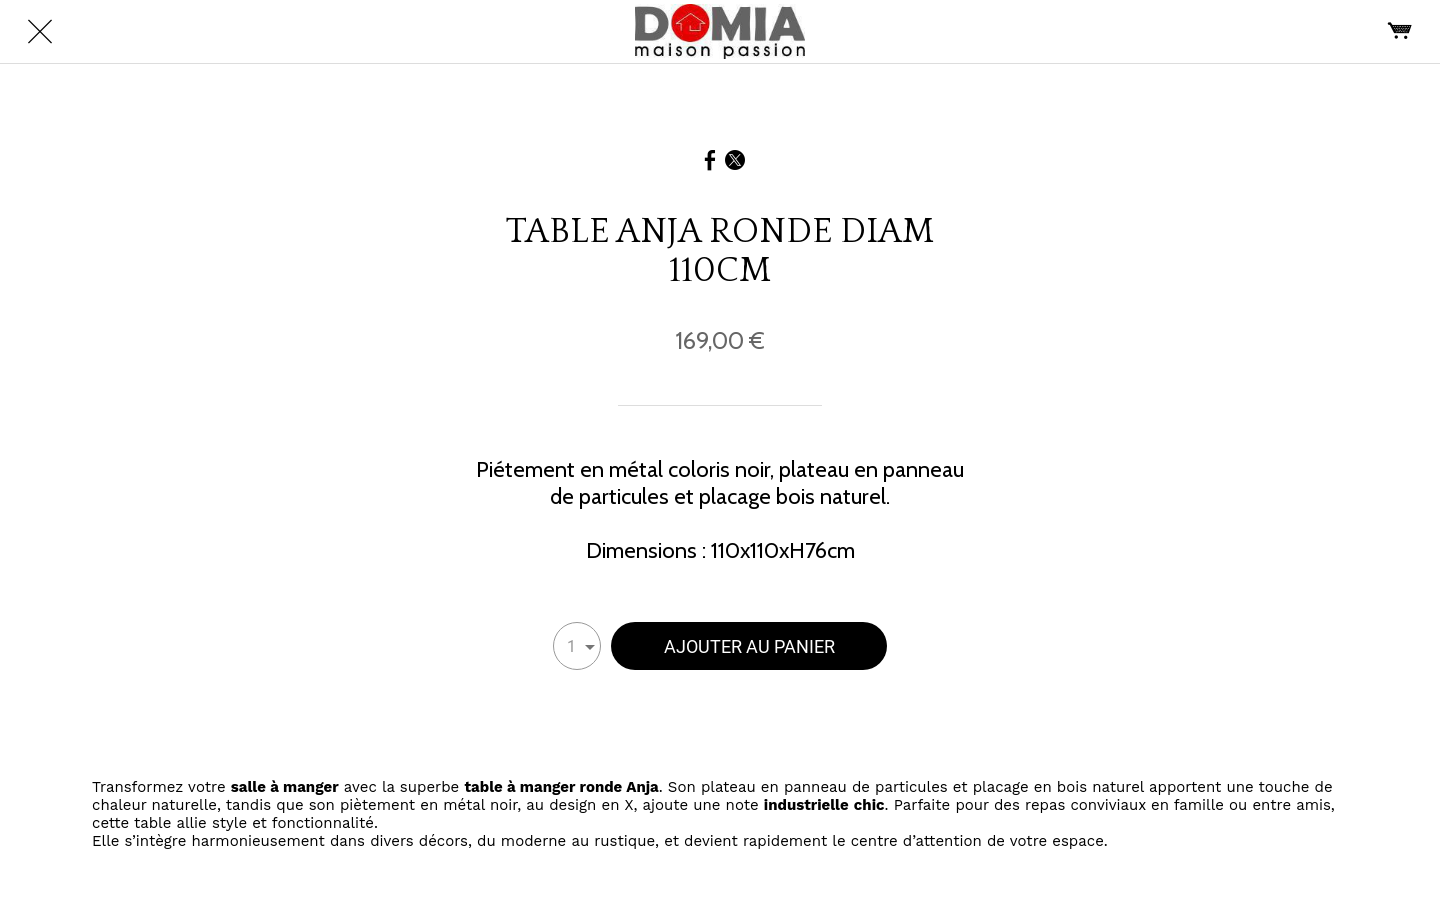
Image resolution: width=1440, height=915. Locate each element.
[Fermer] (40, 32)
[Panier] (1400, 32)
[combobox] (577, 646)
